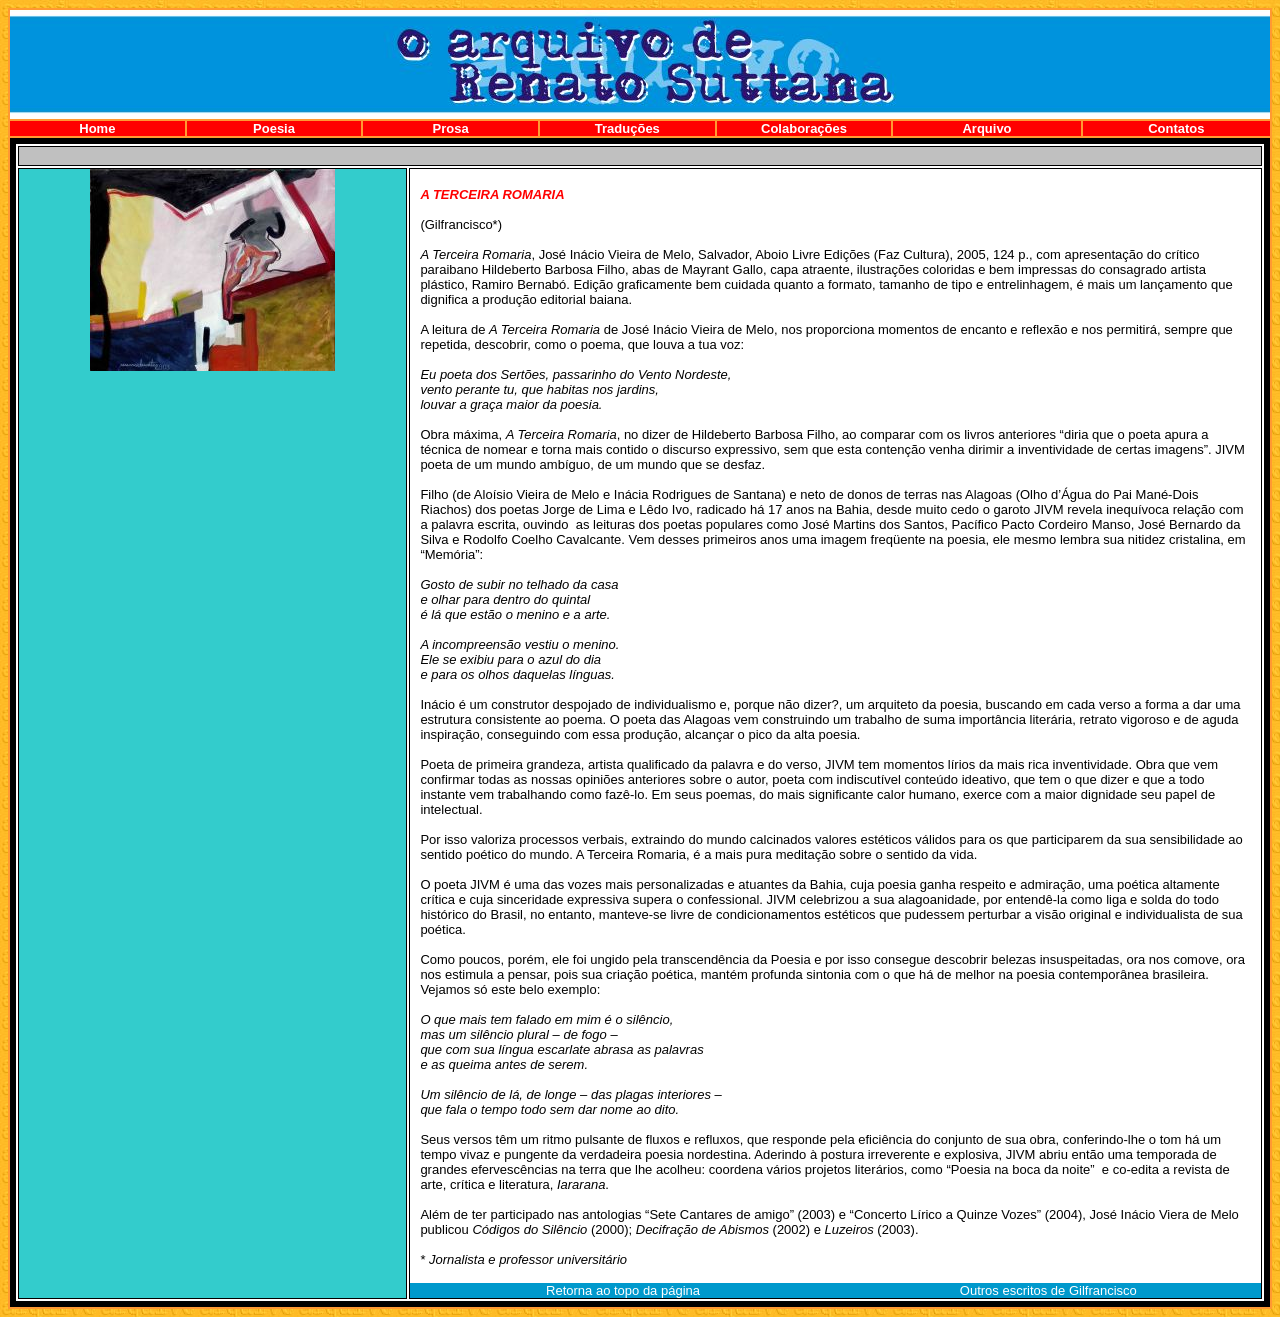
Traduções (627, 128)
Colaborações (804, 128)
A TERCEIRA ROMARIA (492, 194)
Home (97, 128)
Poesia (274, 128)
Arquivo (986, 128)
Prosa (451, 128)
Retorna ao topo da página (623, 1290)
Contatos (1176, 128)
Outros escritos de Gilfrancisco (1048, 1290)
